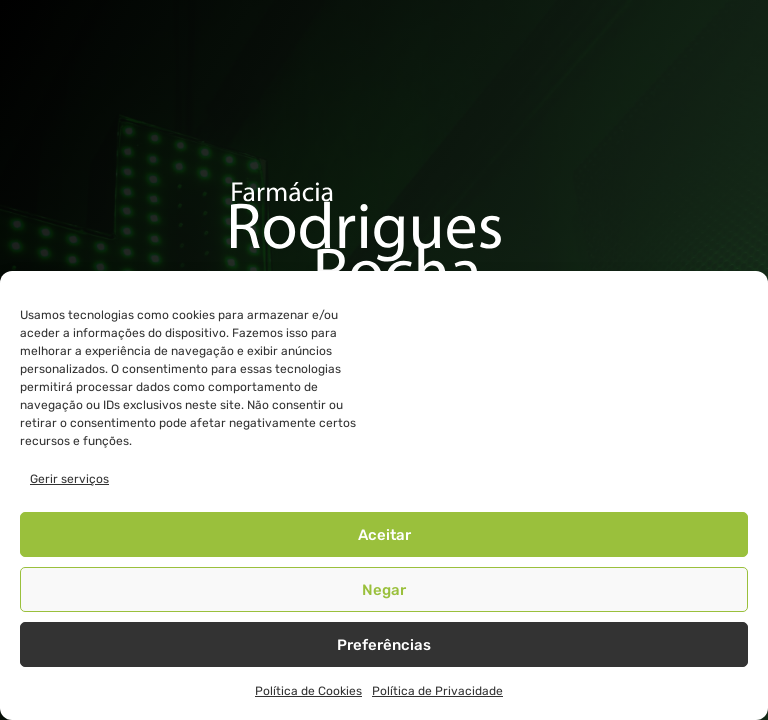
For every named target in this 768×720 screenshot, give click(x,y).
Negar (384, 590)
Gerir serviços (69, 479)
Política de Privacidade (437, 691)
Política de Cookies (308, 691)
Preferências (384, 645)
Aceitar (384, 535)
